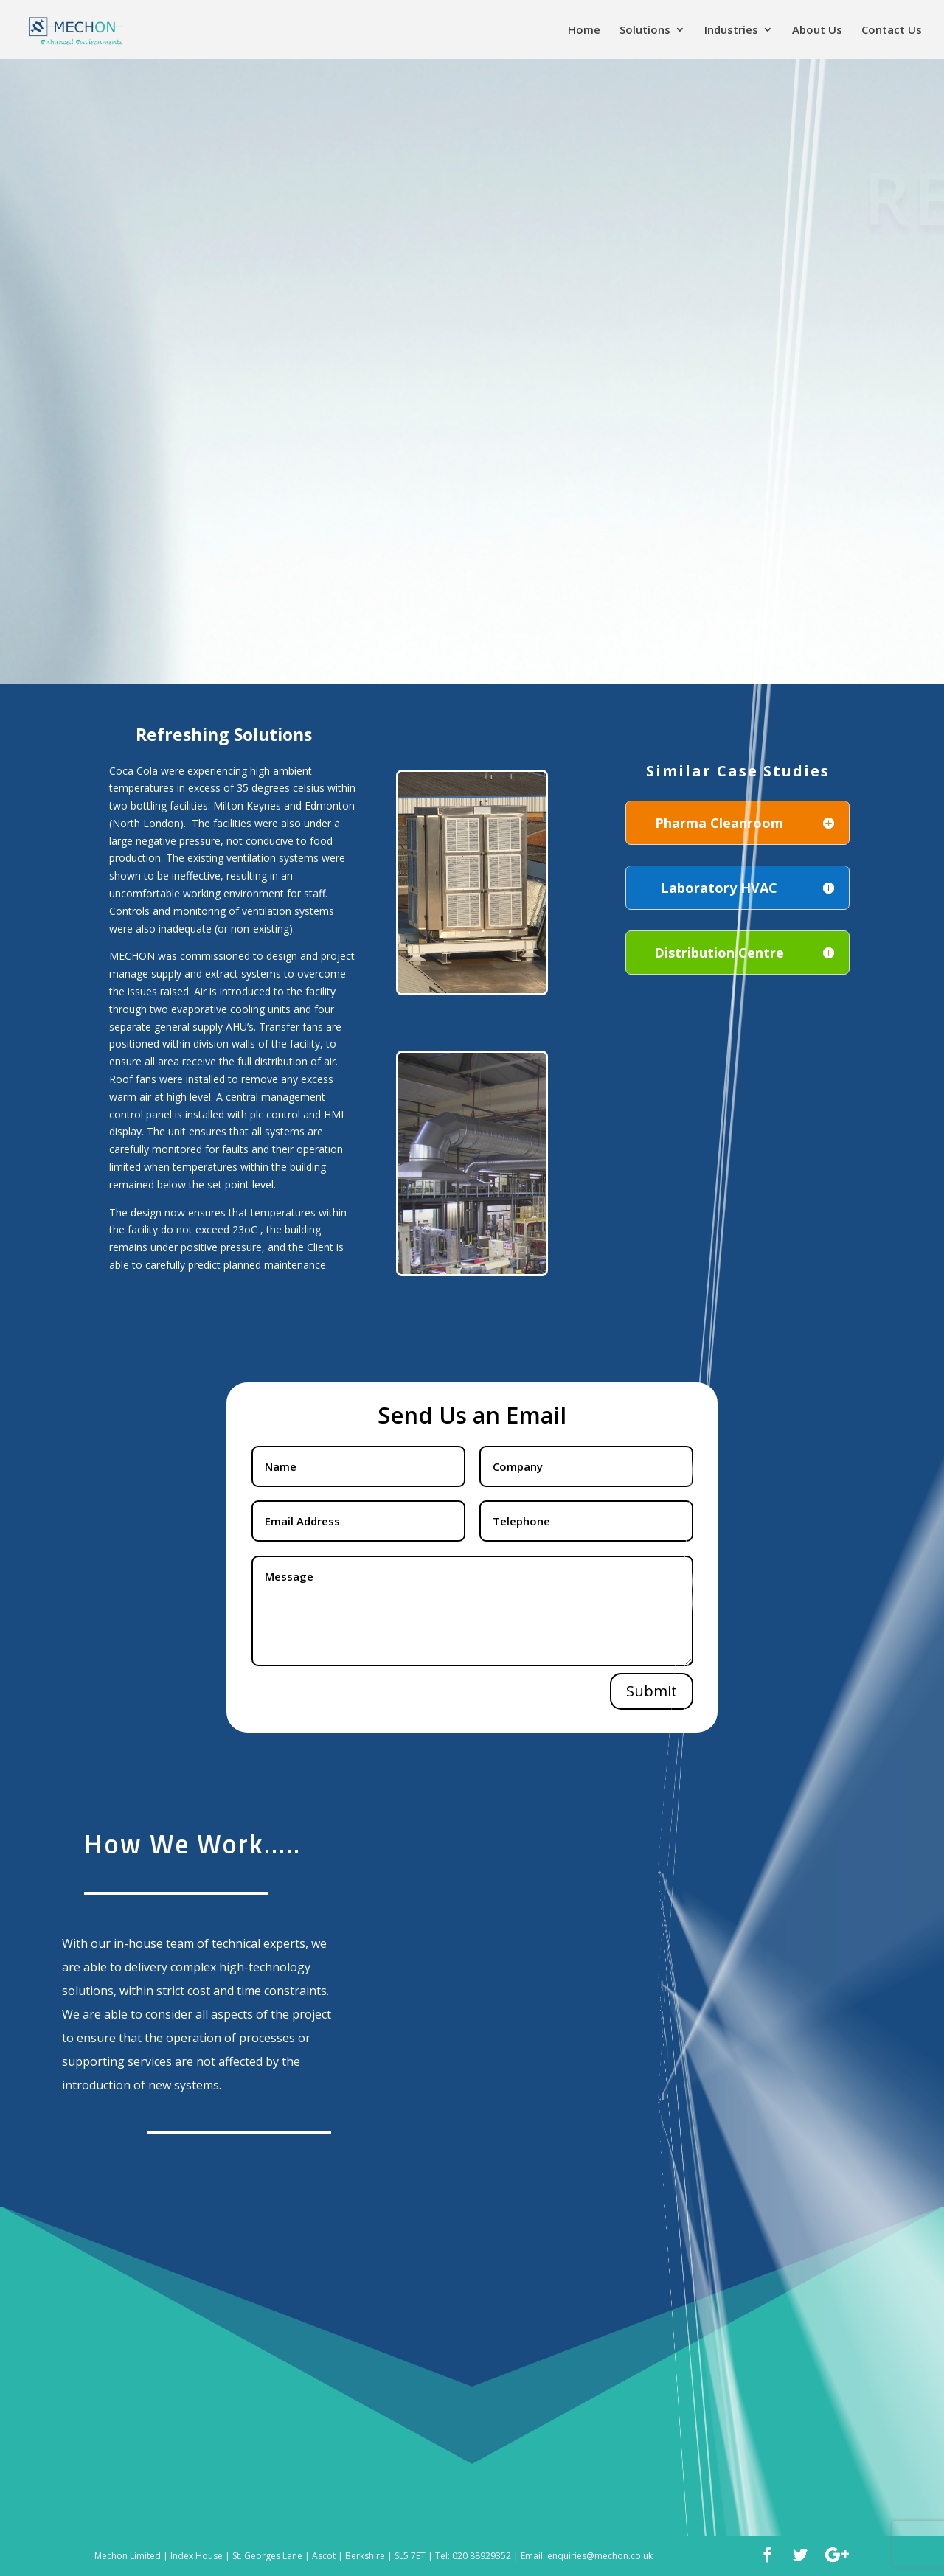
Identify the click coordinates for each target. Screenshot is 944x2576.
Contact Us (891, 30)
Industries (731, 30)
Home (584, 30)
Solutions (645, 30)
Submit (651, 1691)
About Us (817, 30)
